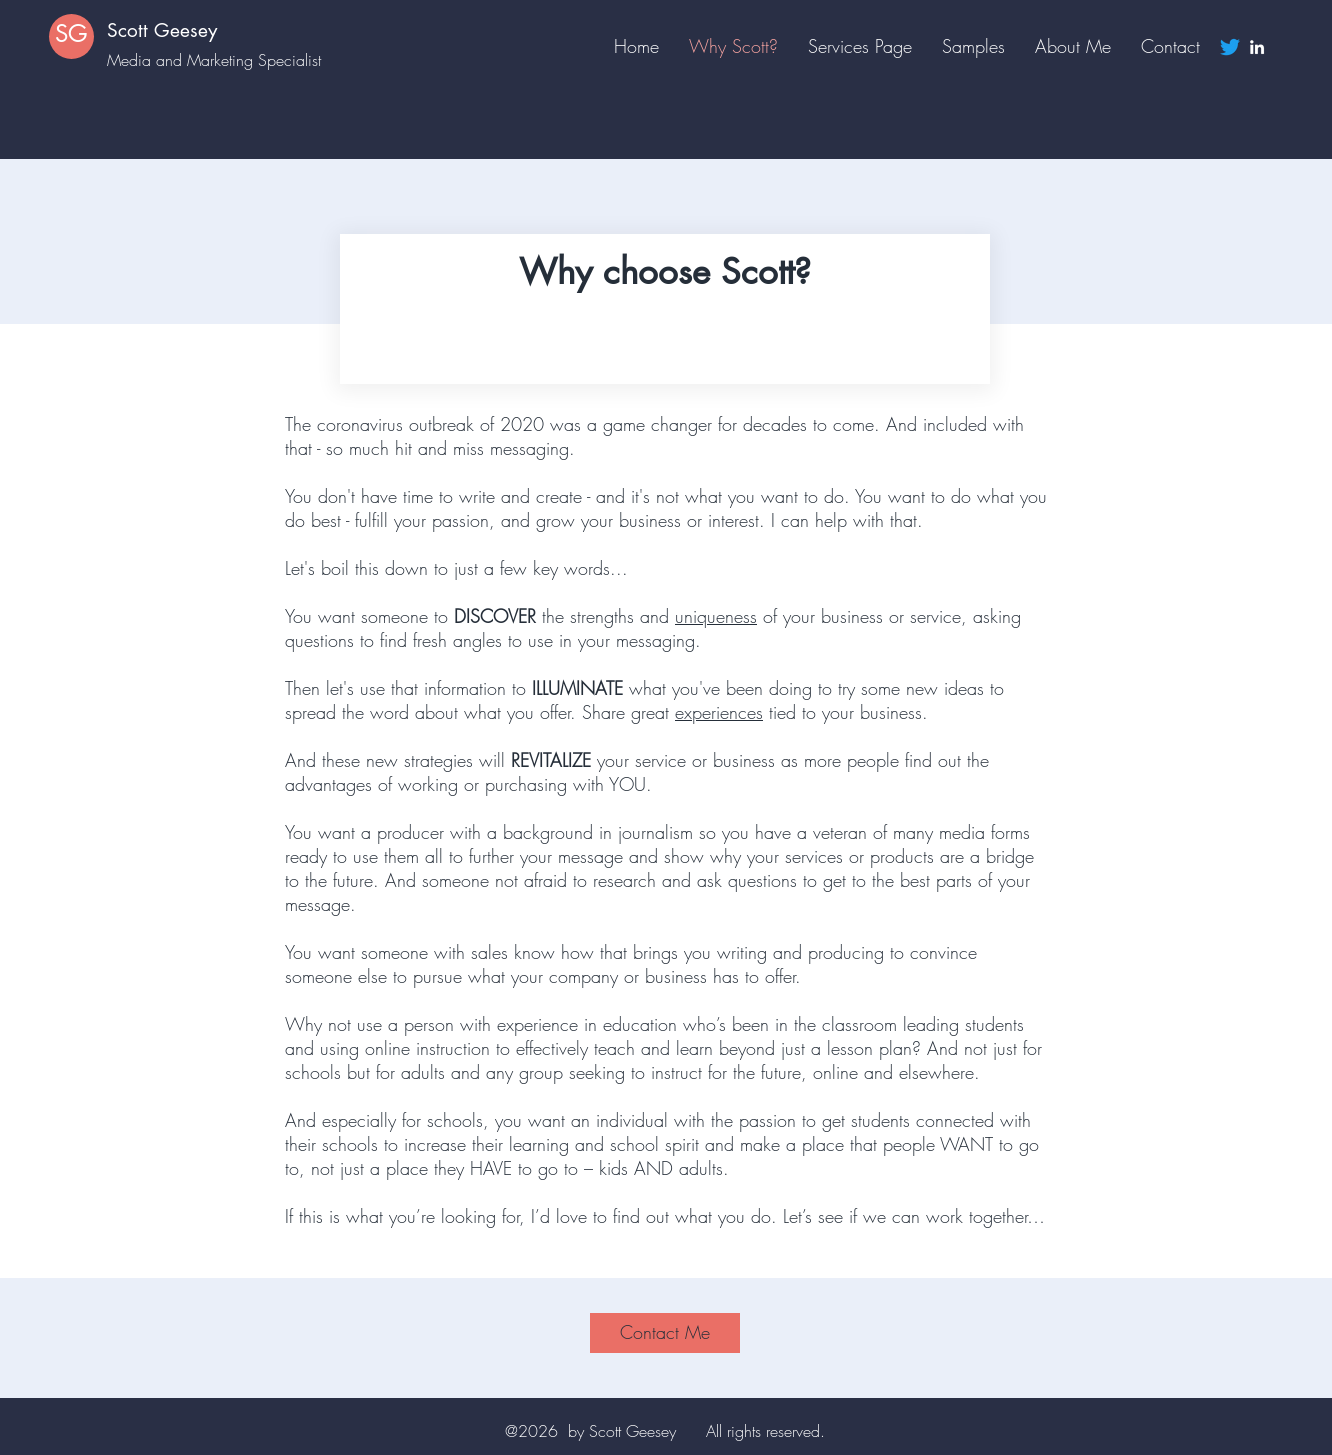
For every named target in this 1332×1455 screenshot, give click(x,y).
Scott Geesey (162, 30)
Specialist (289, 60)
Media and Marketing (182, 60)
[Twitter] (1230, 47)
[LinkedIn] (1257, 47)
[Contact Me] (665, 1333)
